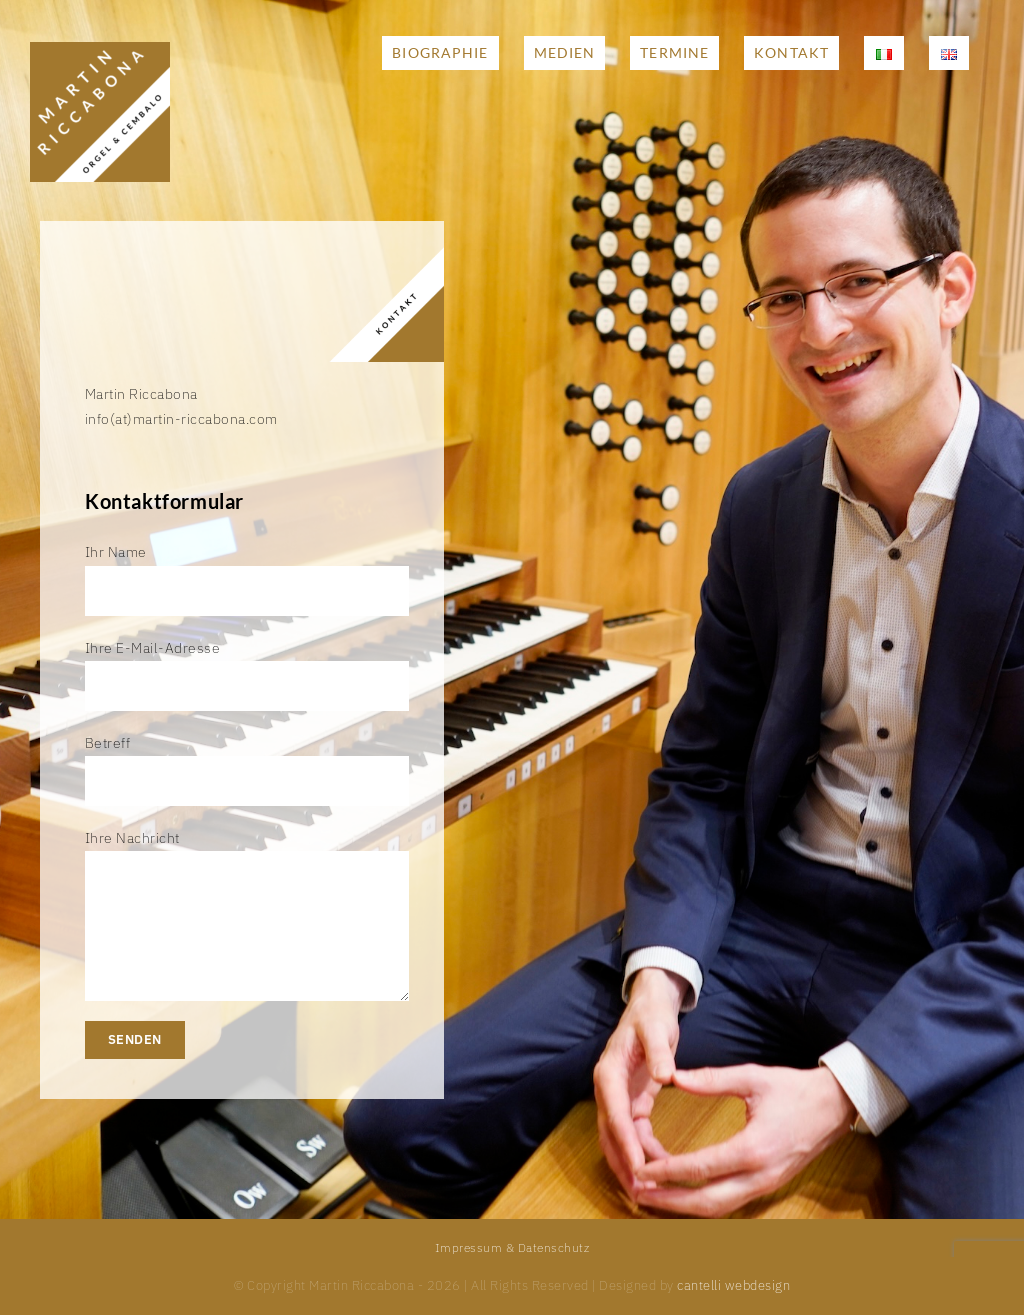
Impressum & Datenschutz (512, 1247)
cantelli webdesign (733, 1285)
